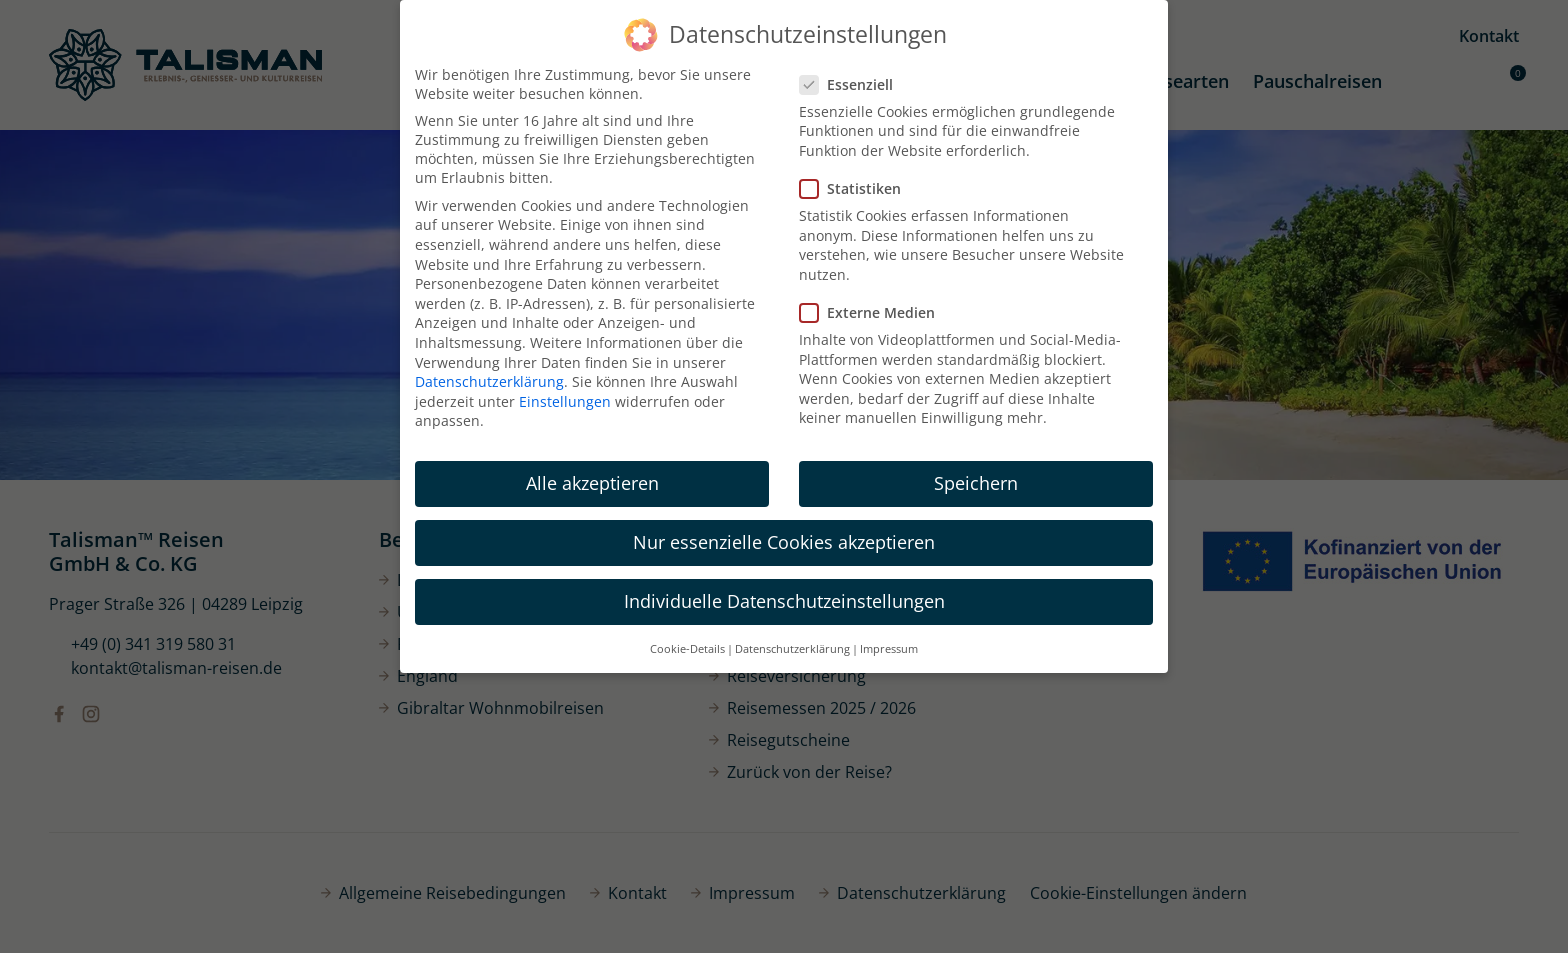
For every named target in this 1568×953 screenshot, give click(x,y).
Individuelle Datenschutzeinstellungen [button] (784, 601)
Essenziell (852, 84)
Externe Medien (873, 312)
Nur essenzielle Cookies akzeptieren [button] (784, 542)
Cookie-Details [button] (687, 649)
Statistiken (856, 188)
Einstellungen (565, 401)
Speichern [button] (976, 483)
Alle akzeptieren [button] (592, 483)
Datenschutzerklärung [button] (792, 649)
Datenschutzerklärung (489, 381)
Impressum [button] (889, 649)
